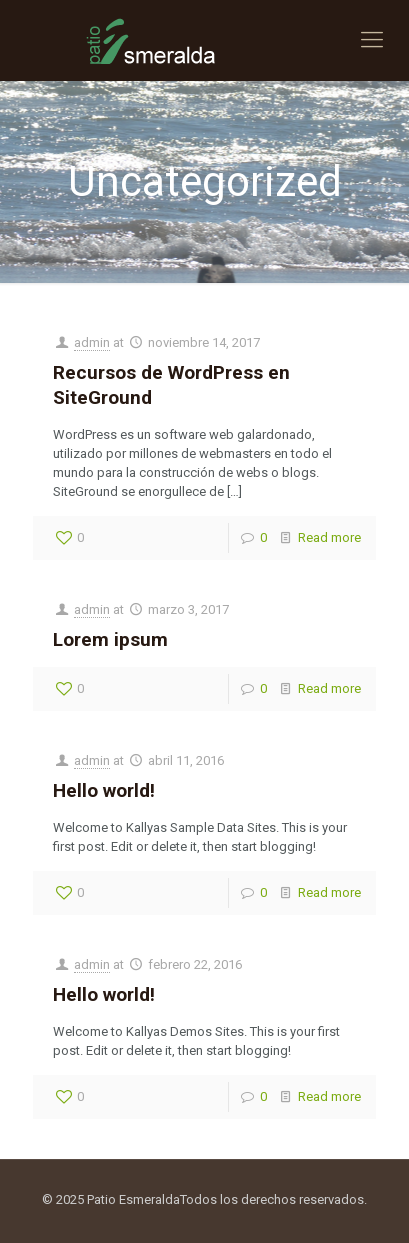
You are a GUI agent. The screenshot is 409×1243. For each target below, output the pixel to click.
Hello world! (104, 790)
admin (92, 342)
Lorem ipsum (110, 639)
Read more (329, 537)
